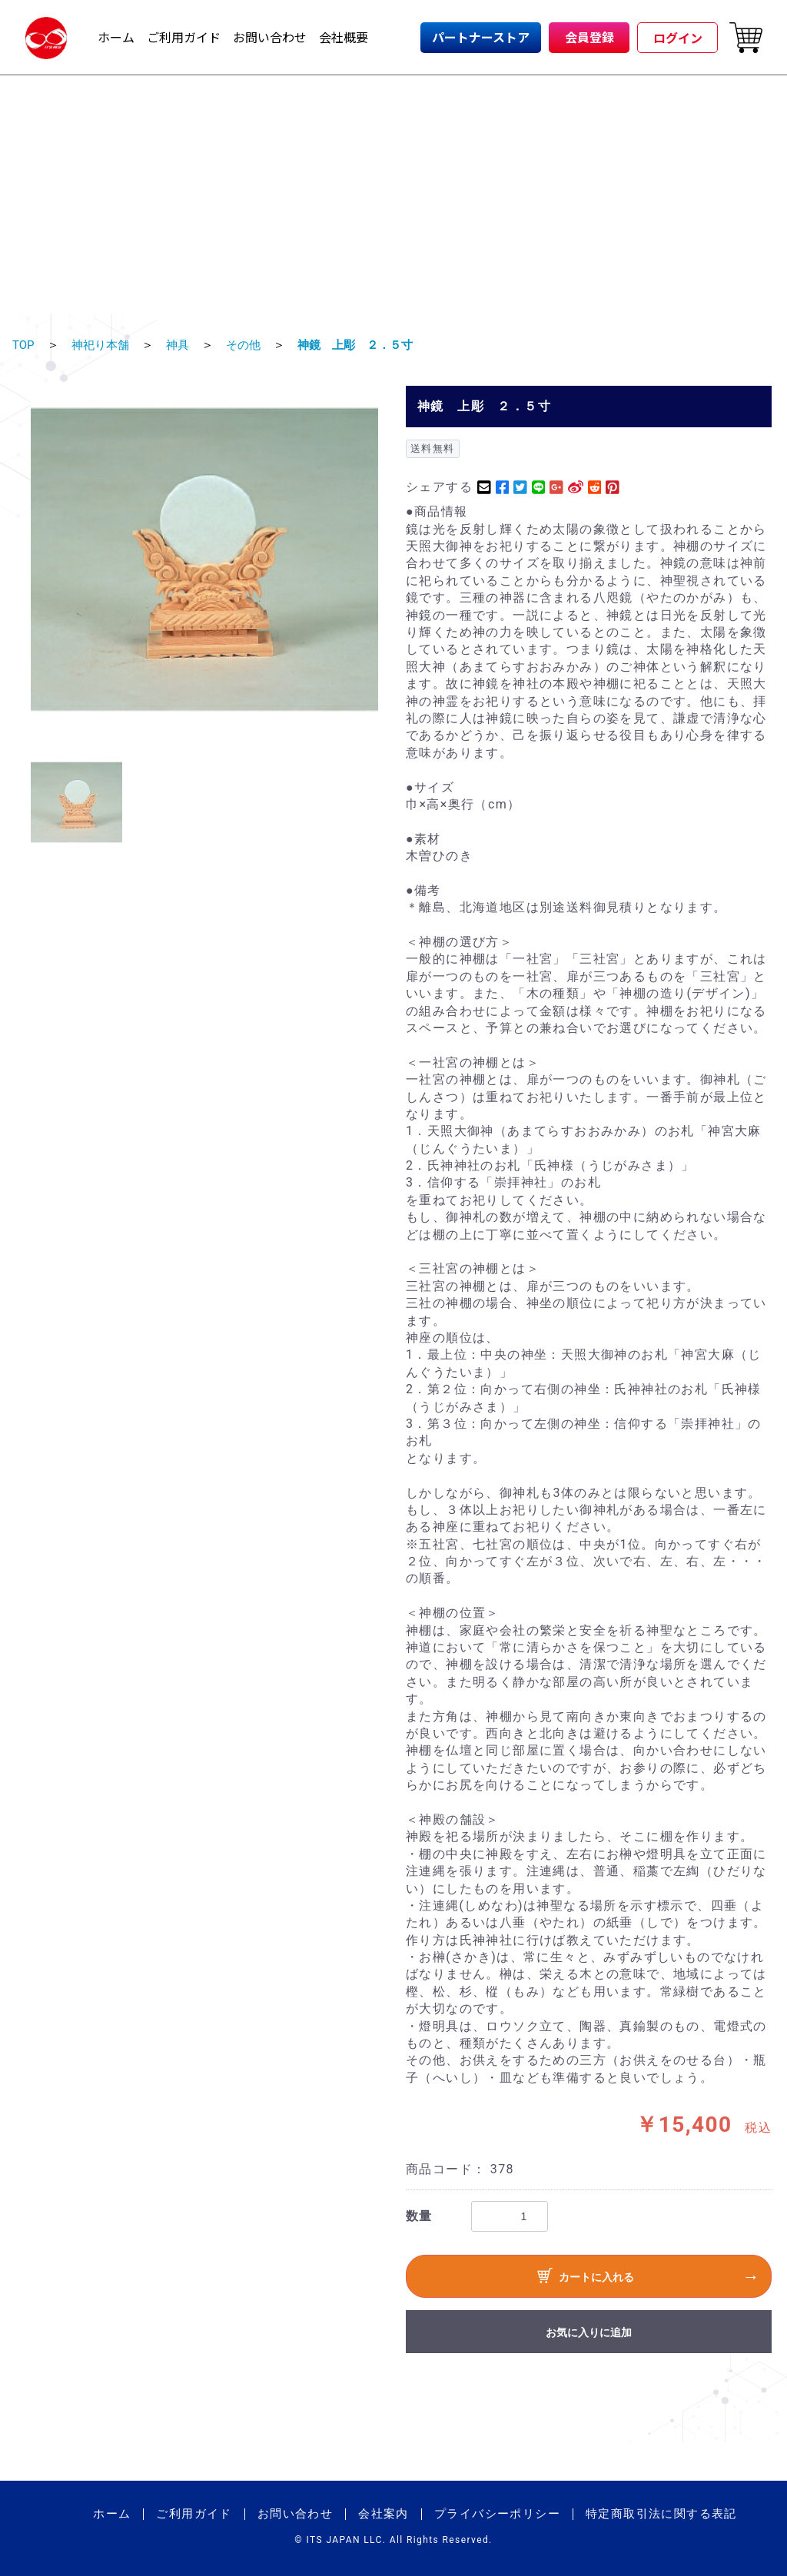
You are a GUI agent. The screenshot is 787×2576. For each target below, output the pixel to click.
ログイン (677, 37)
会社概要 (343, 37)
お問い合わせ (270, 37)
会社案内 (383, 2514)
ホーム (116, 37)
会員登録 (589, 37)
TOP (23, 344)
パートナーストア (481, 37)
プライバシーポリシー (497, 2514)
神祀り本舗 (103, 344)
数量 (419, 2216)
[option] (204, 559)
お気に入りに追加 (589, 2332)
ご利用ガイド (184, 37)
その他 (250, 344)
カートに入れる (585, 2278)
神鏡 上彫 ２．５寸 (367, 344)
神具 (183, 344)
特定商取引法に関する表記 (661, 2514)
